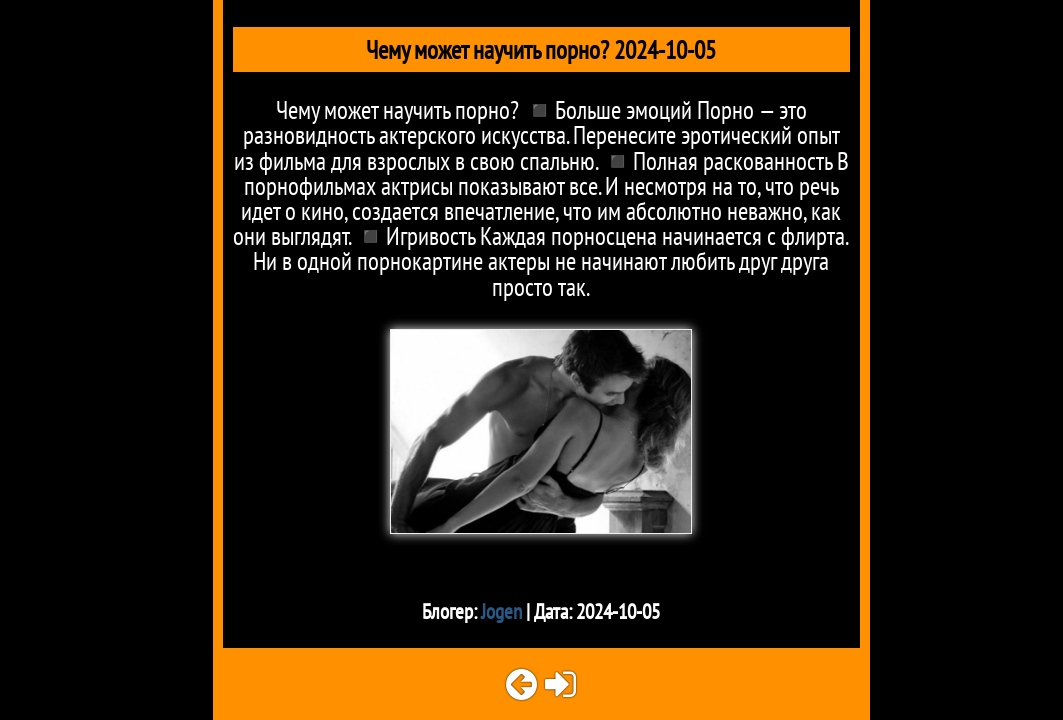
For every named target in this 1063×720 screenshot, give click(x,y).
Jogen (501, 611)
